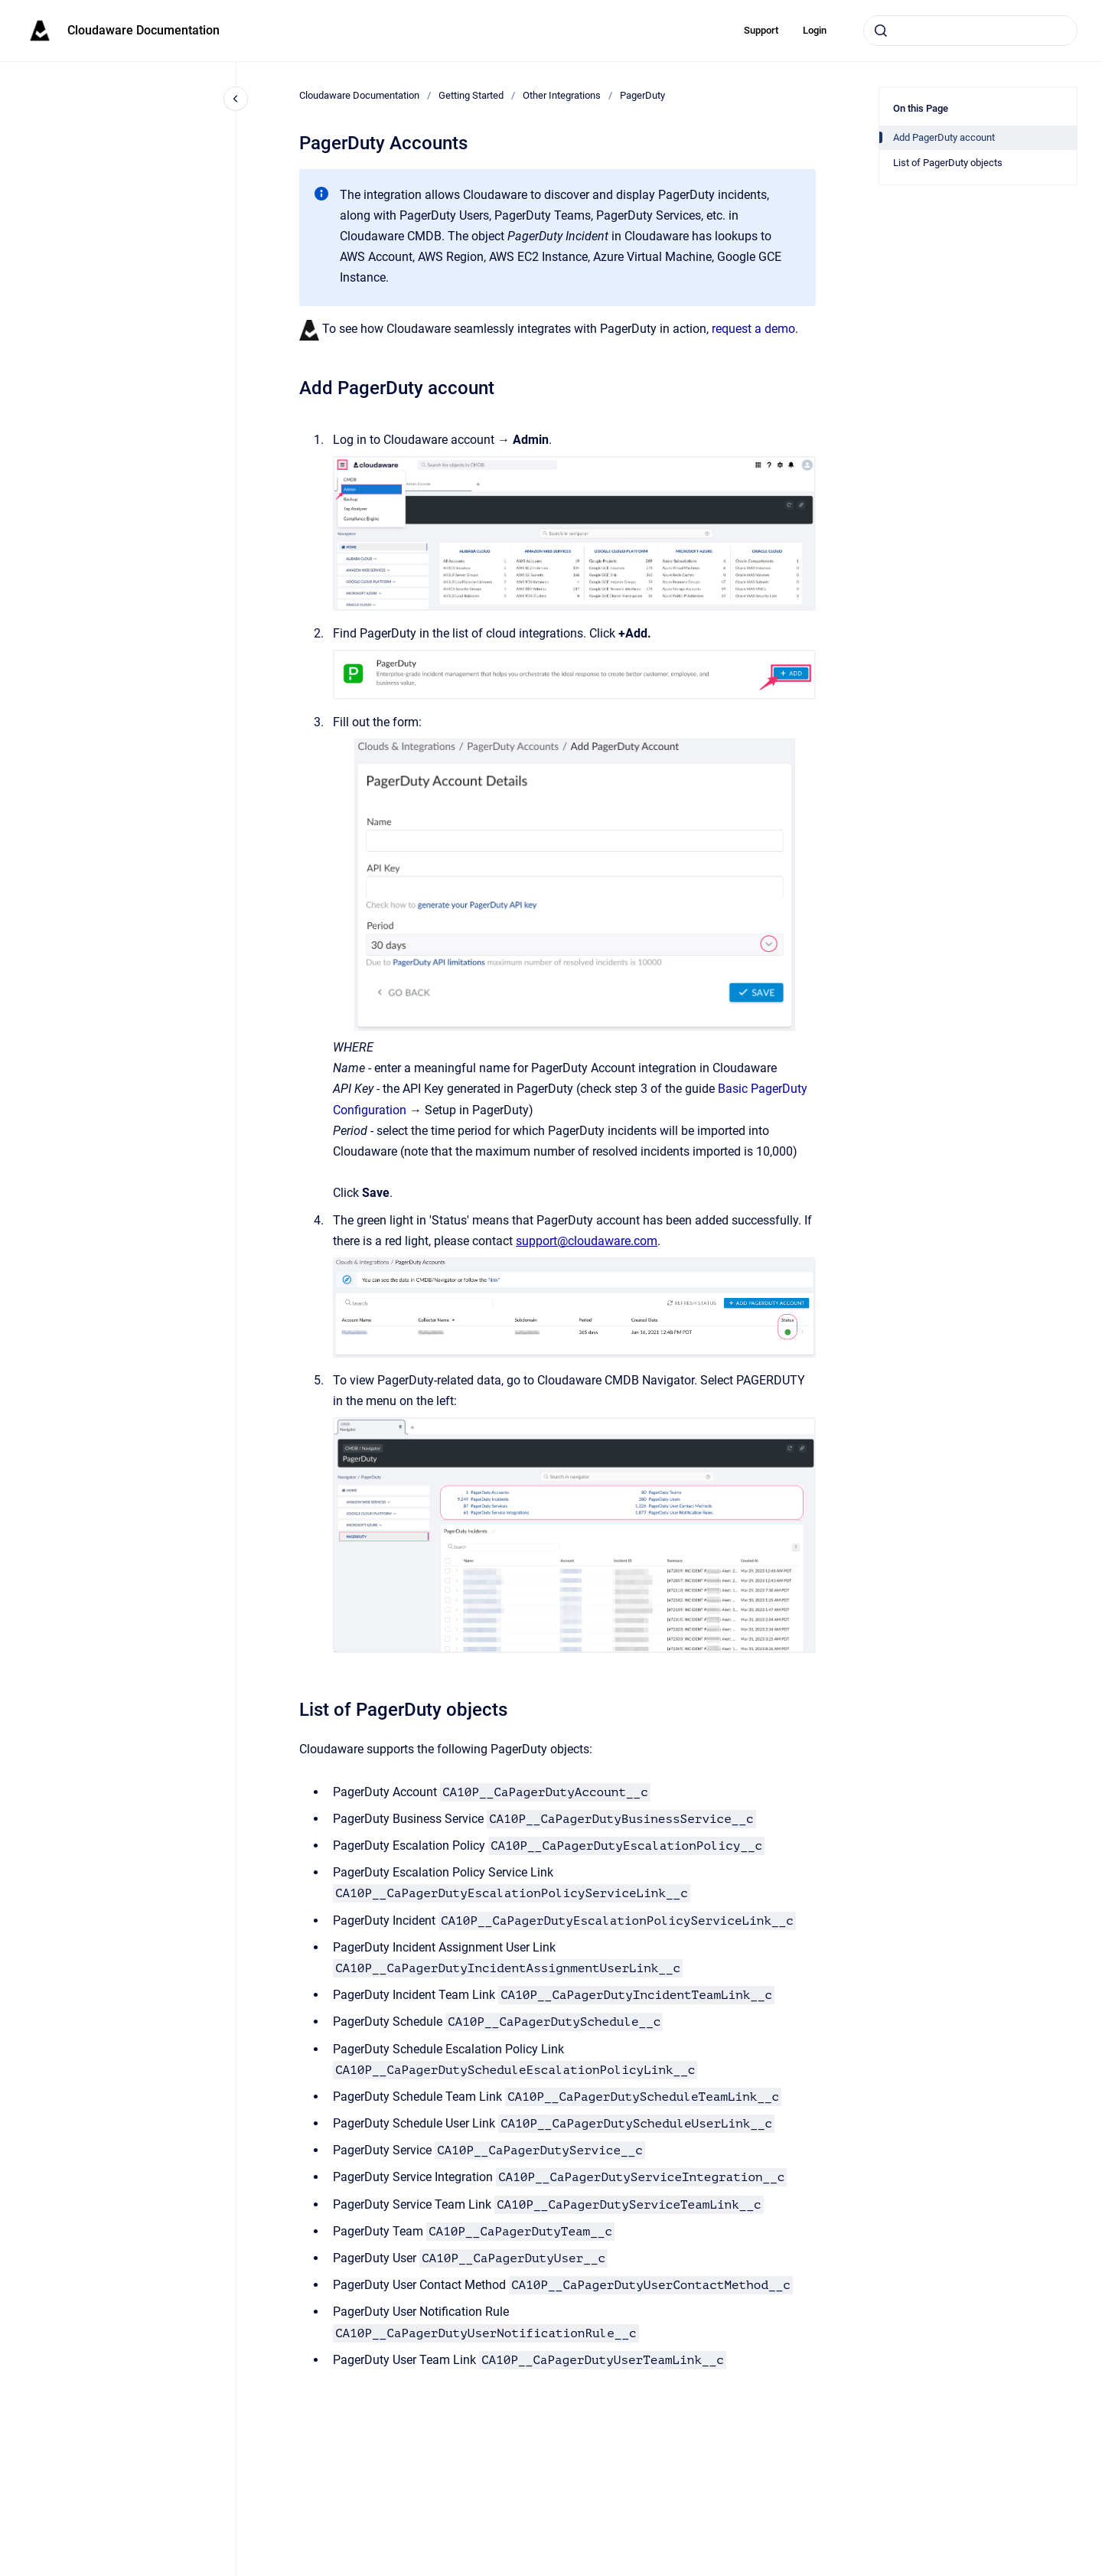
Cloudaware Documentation (143, 30)
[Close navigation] (235, 98)
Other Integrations (562, 95)
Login (814, 30)
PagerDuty (642, 95)
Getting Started (471, 95)
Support (761, 30)
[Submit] (881, 30)
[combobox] (970, 30)
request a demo (753, 328)
